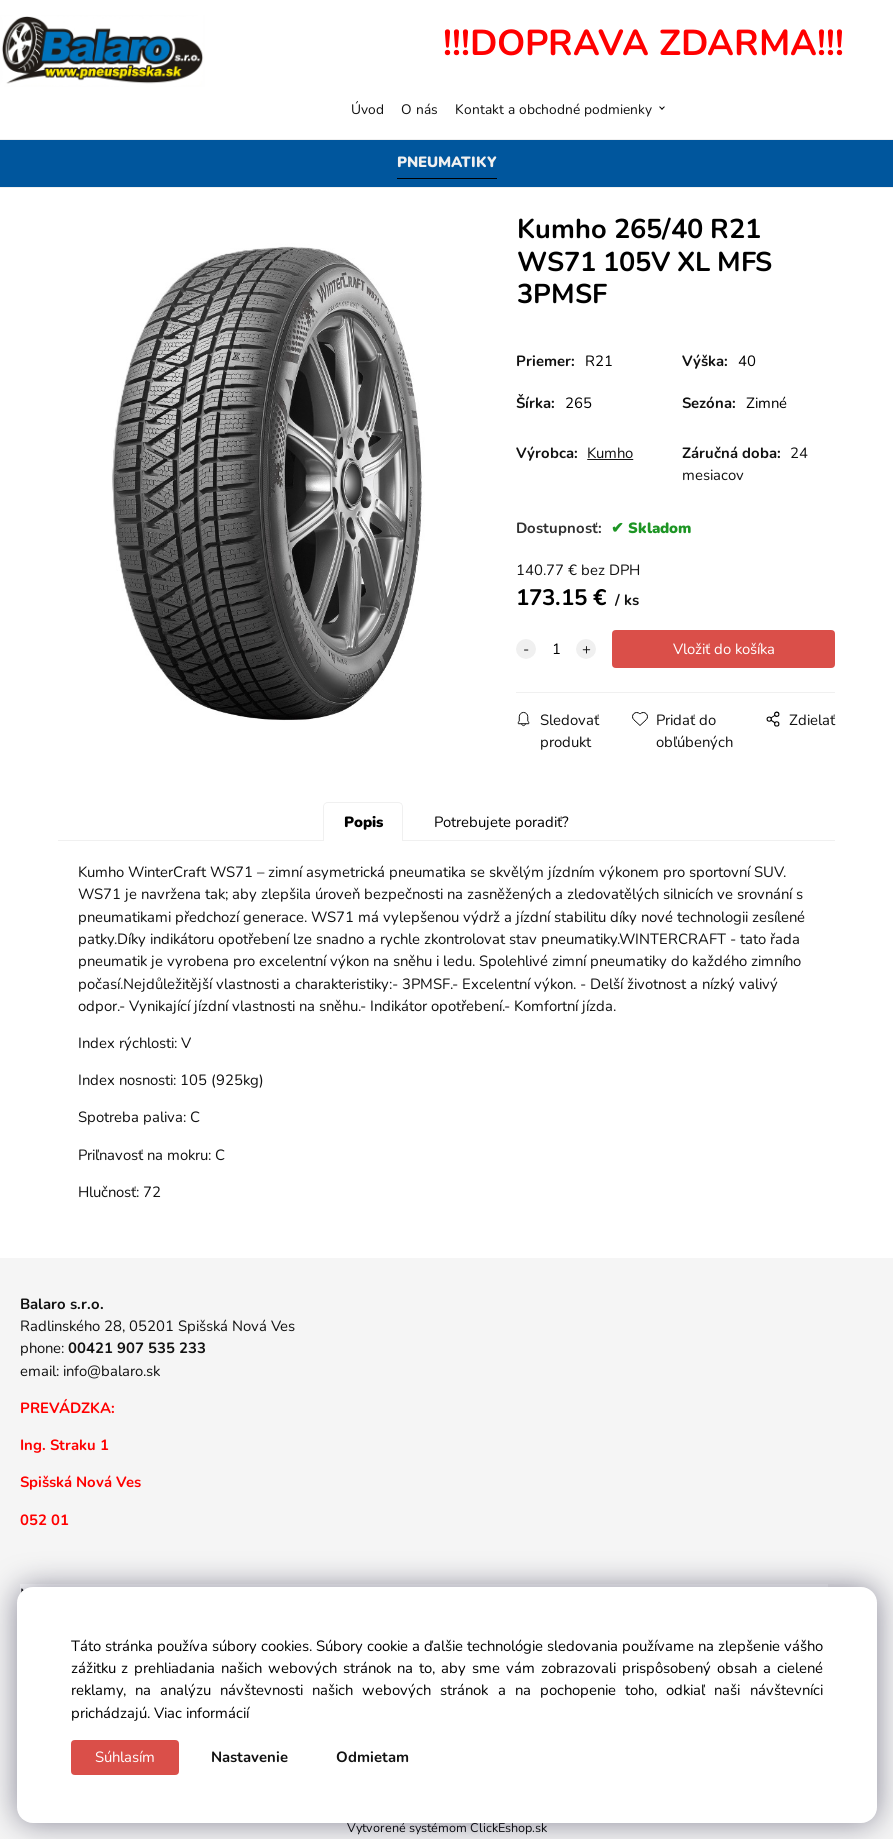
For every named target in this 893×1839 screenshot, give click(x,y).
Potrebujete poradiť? (501, 822)
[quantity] (556, 649)
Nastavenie (249, 1757)
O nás (419, 109)
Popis (363, 822)
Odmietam (372, 1757)
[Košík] (852, 109)
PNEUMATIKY (447, 162)
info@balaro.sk (111, 1371)
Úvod (367, 109)
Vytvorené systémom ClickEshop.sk (447, 1827)
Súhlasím (125, 1757)
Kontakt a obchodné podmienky (553, 109)
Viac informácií (201, 1713)
